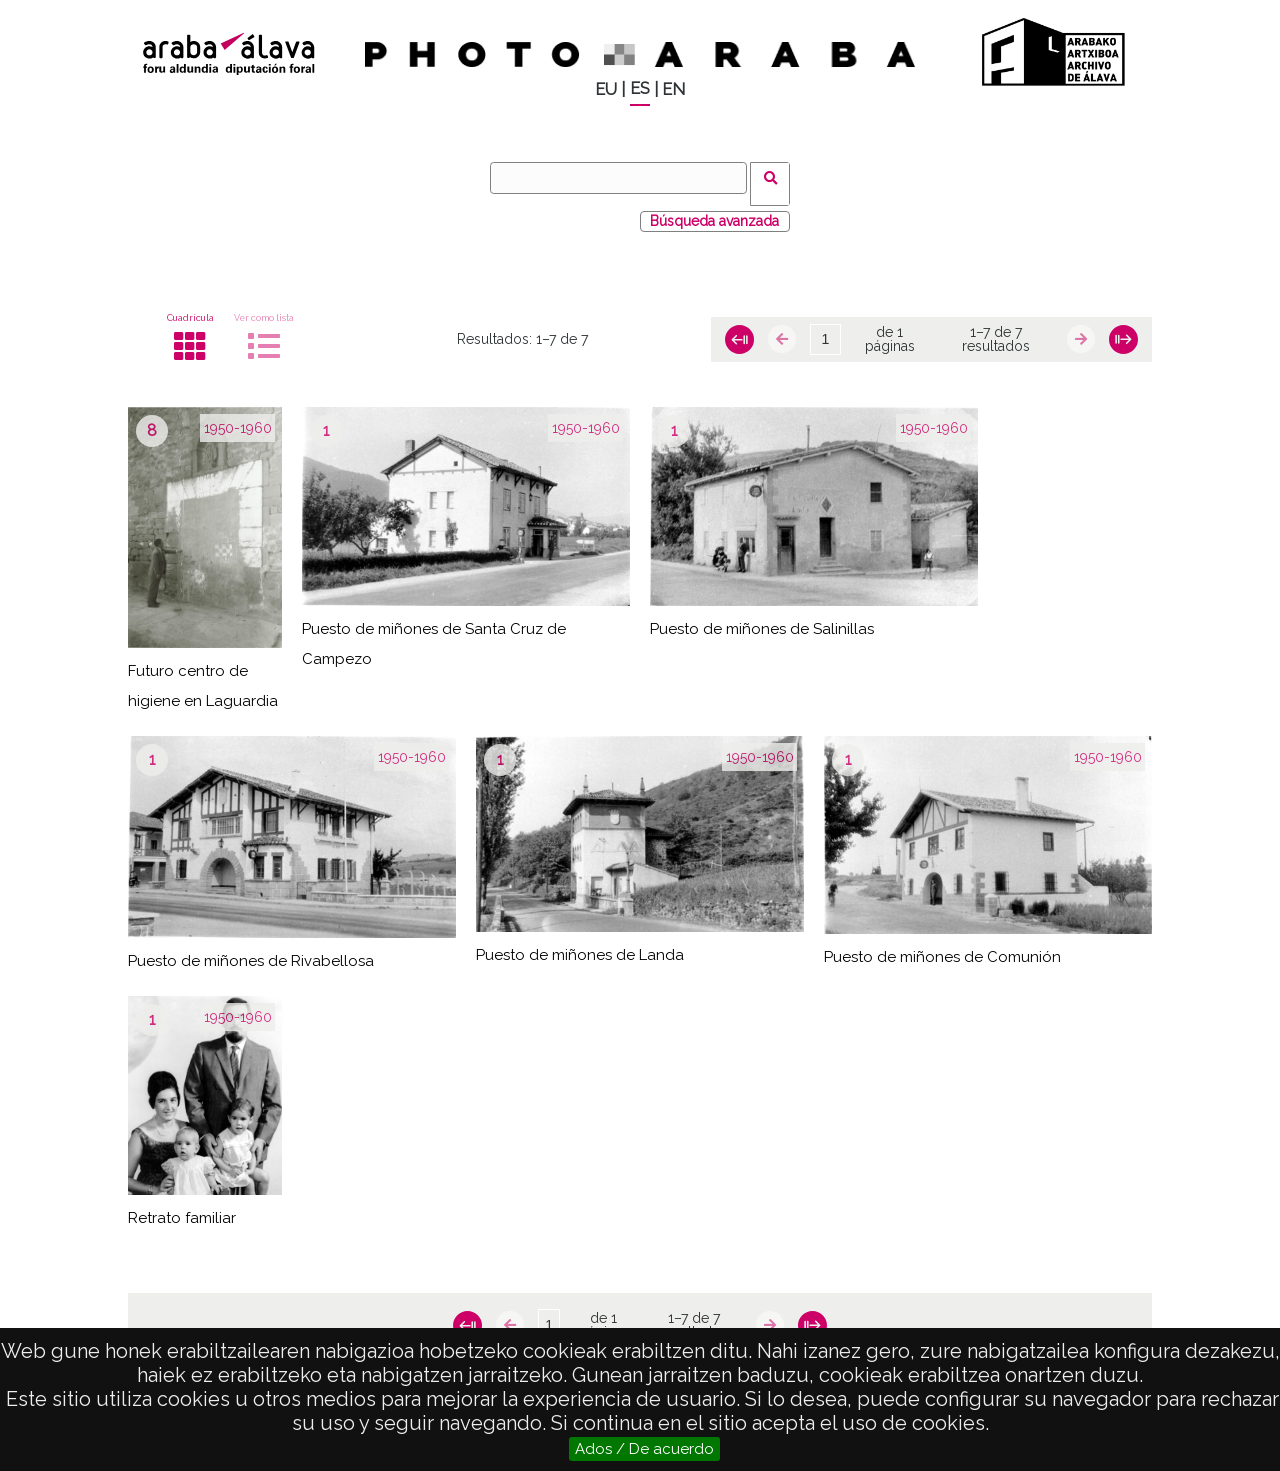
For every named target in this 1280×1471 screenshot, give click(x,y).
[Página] (825, 328)
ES (640, 88)
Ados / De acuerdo (644, 1449)
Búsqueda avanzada (714, 209)
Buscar (776, 177)
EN (673, 89)
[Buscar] (625, 178)
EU (606, 89)
